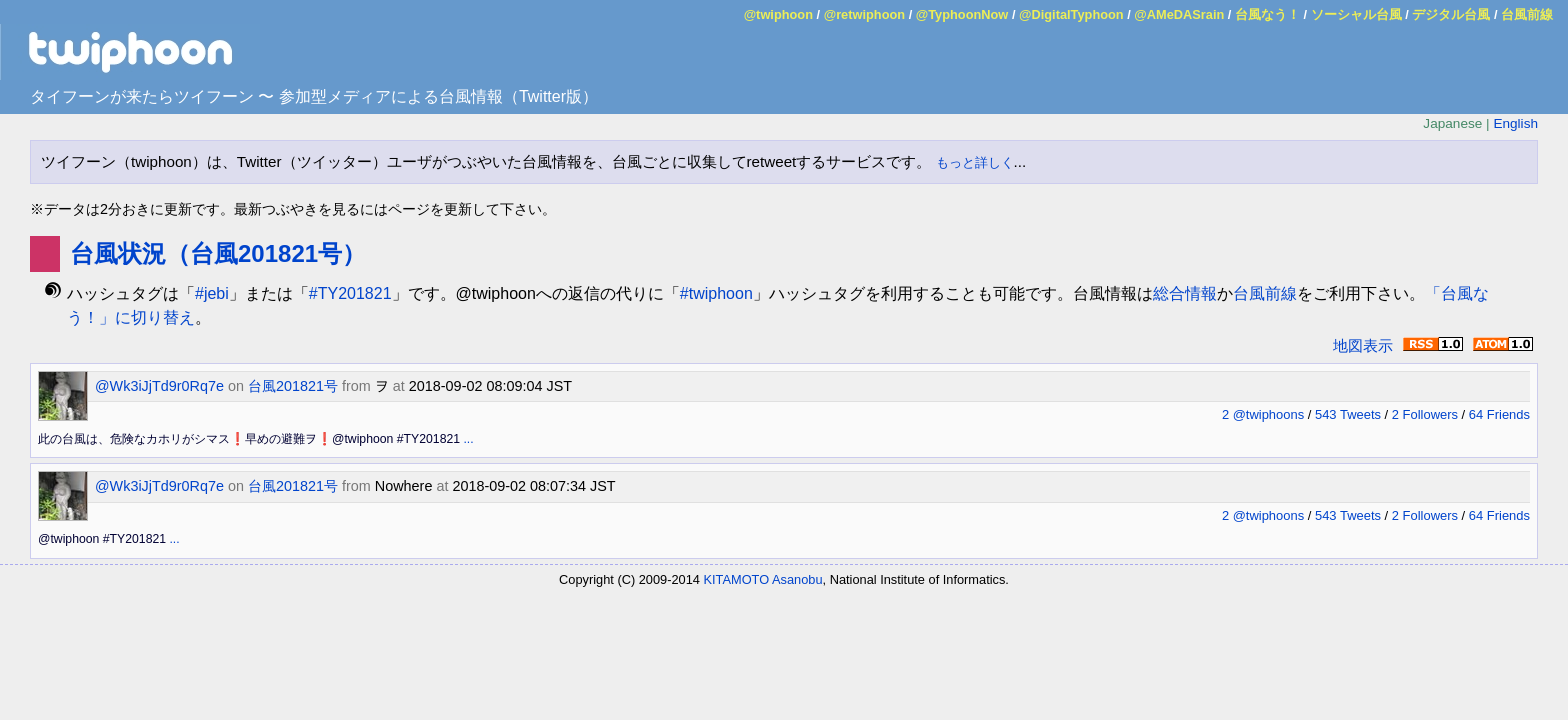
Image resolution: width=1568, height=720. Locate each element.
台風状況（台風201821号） (218, 253)
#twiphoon (716, 293)
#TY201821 (350, 293)
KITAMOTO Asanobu (763, 579)
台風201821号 (293, 386)
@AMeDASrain (1179, 14)
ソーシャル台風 (1356, 14)
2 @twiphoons (1263, 414)
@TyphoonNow (962, 14)
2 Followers (1425, 414)
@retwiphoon (864, 14)
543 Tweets (1348, 414)
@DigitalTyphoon (1071, 14)
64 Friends (1499, 414)
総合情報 (1185, 293)
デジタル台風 (1451, 14)
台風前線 (1527, 14)
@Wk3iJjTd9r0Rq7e (159, 386)
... (468, 439)
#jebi (212, 293)
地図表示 (1363, 345)
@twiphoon (778, 14)
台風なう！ (1267, 14)
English (1515, 123)
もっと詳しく (975, 162)
